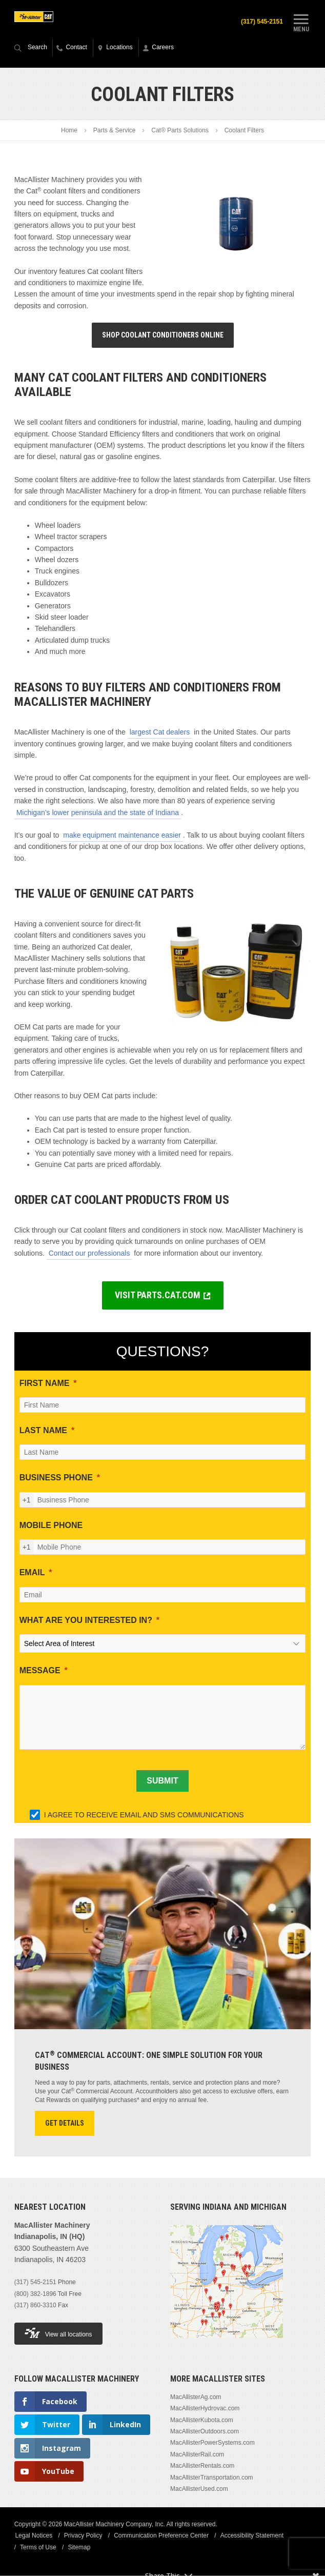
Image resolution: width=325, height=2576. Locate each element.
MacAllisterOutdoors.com (204, 2431)
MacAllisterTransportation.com (211, 2478)
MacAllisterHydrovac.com (204, 2408)
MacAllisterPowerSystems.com (212, 2443)
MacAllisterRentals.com (202, 2466)
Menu (301, 22)
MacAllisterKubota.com (201, 2420)
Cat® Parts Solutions (180, 131)
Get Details (64, 2123)
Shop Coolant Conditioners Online (163, 335)
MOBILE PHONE (51, 1525)
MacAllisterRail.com (197, 2455)
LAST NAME (43, 1430)
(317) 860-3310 (35, 2305)
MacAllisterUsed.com (199, 2489)
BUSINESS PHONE (56, 1478)
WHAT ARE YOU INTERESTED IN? (85, 1620)
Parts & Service (114, 131)
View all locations (58, 2333)
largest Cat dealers (160, 732)
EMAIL (32, 1573)
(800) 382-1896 (35, 2294)
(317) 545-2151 (260, 21)
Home (69, 131)
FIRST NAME (44, 1383)
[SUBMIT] (162, 1781)
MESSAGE (39, 1671)
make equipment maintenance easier (122, 835)
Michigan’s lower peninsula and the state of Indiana (97, 813)
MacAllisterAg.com (195, 2397)
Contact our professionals (89, 1254)
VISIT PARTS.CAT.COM (157, 1295)
